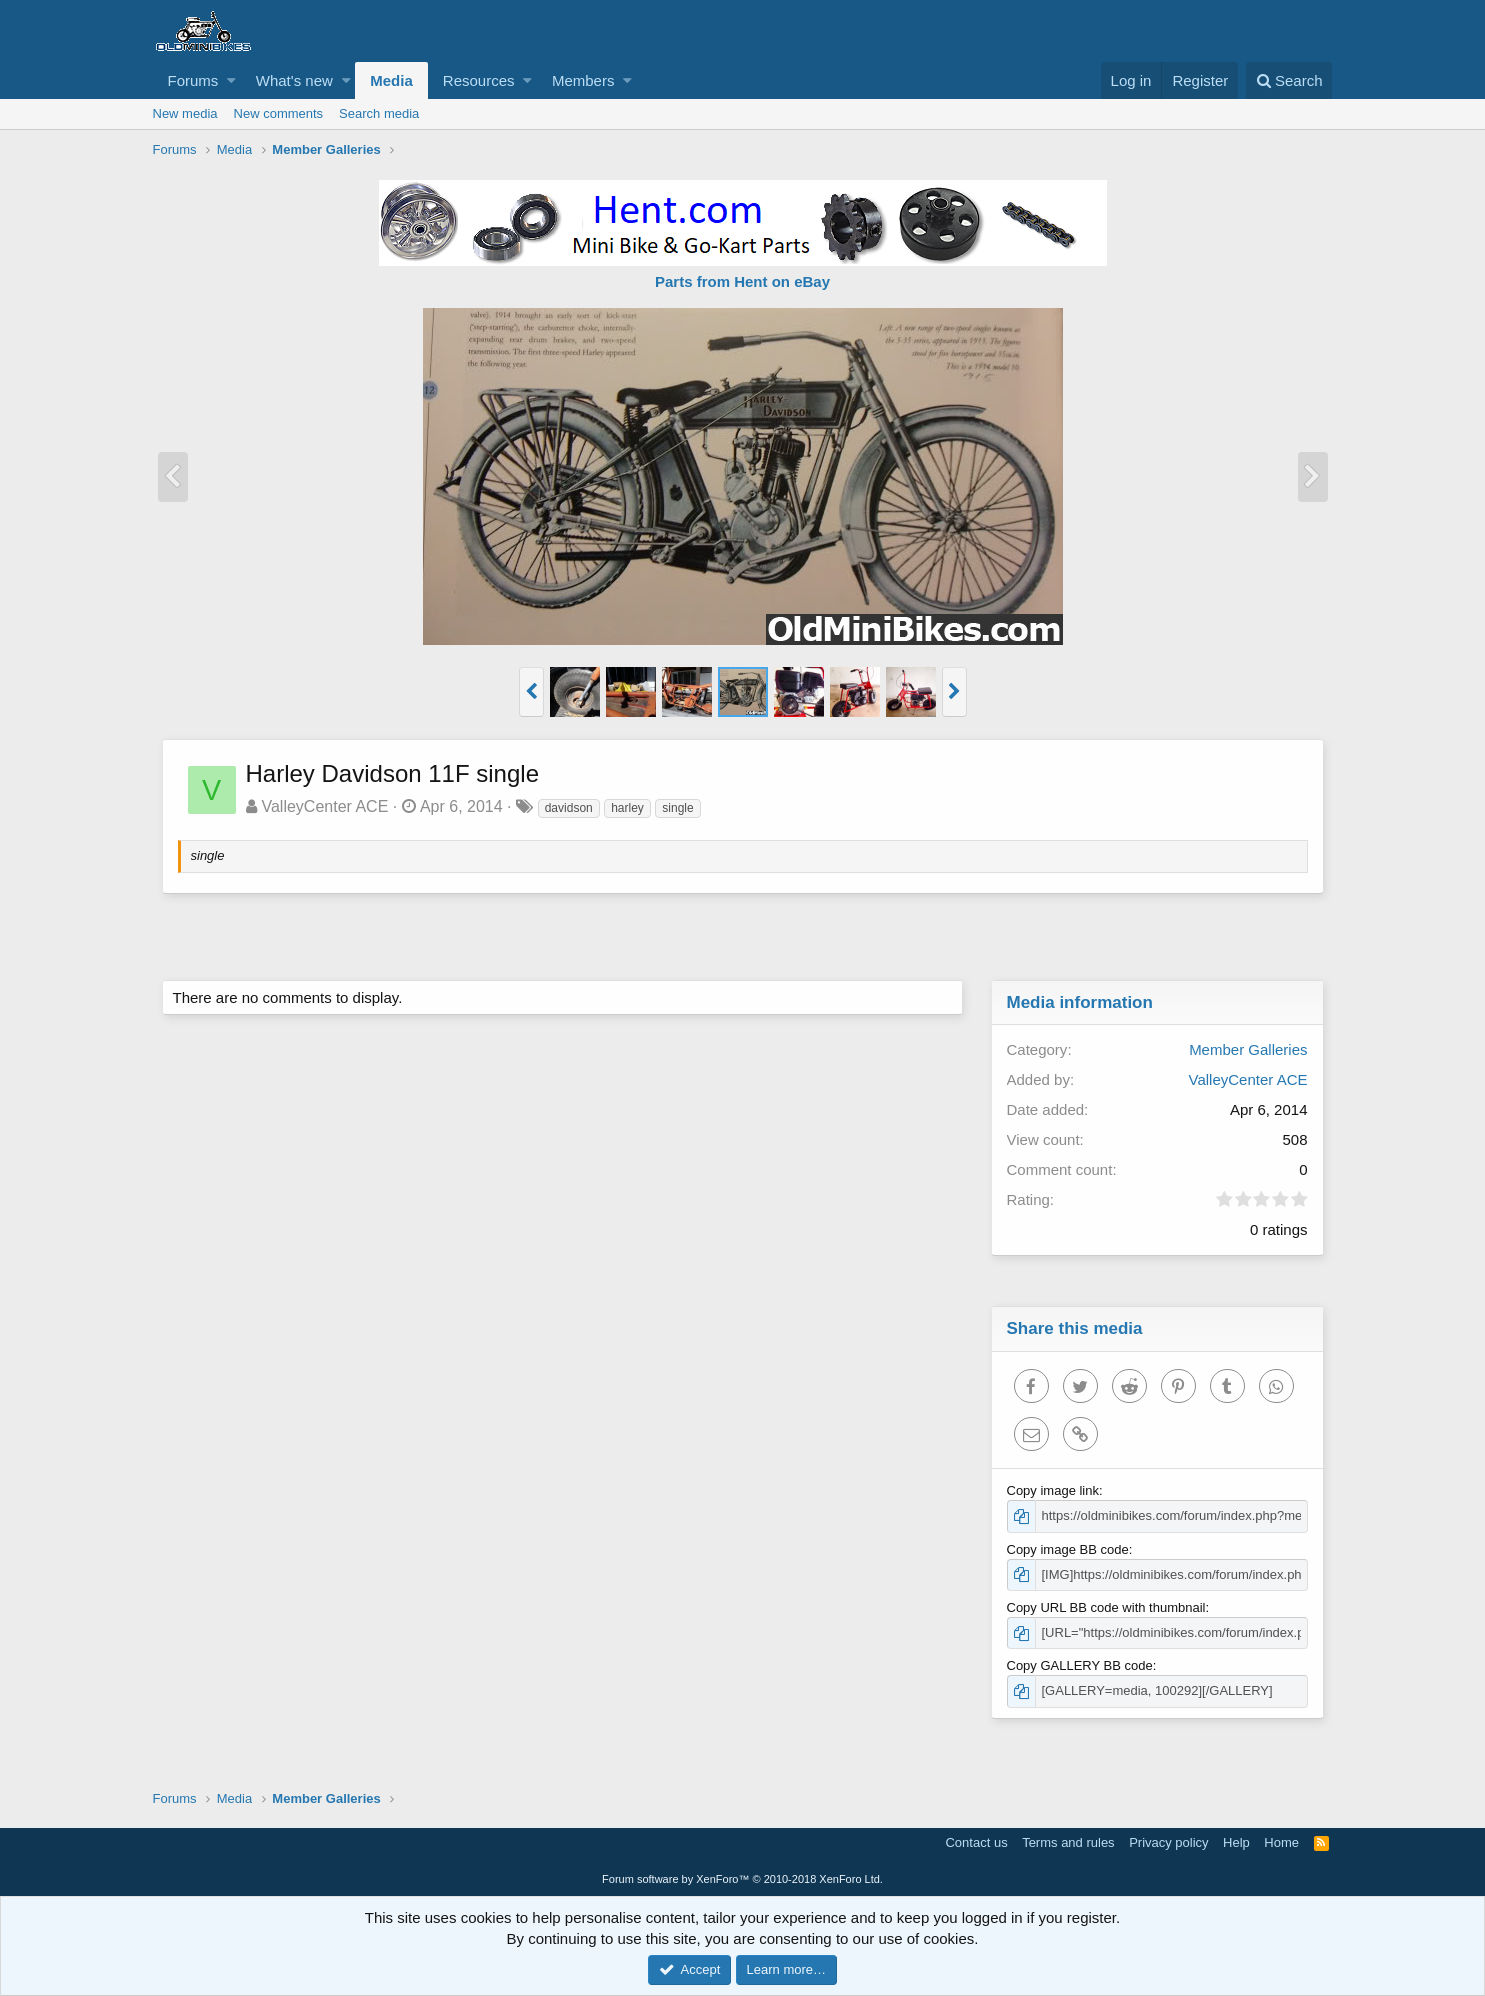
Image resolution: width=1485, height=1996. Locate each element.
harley (628, 808)
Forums (193, 80)
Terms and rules (1068, 1842)
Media (391, 80)
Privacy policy (1168, 1842)
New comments (279, 113)
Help (1236, 1842)
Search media (379, 113)
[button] (231, 80)
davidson (570, 808)
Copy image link (1054, 1490)
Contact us (976, 1842)
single (678, 808)
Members (583, 80)
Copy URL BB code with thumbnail (1107, 1607)
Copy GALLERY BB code (1081, 1665)
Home (1281, 1842)
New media (185, 113)
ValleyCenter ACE (325, 806)
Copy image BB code (1069, 1549)
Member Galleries (1247, 1049)
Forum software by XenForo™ (742, 1879)
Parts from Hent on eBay (742, 281)
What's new (294, 80)
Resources (479, 80)
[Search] (1289, 80)
